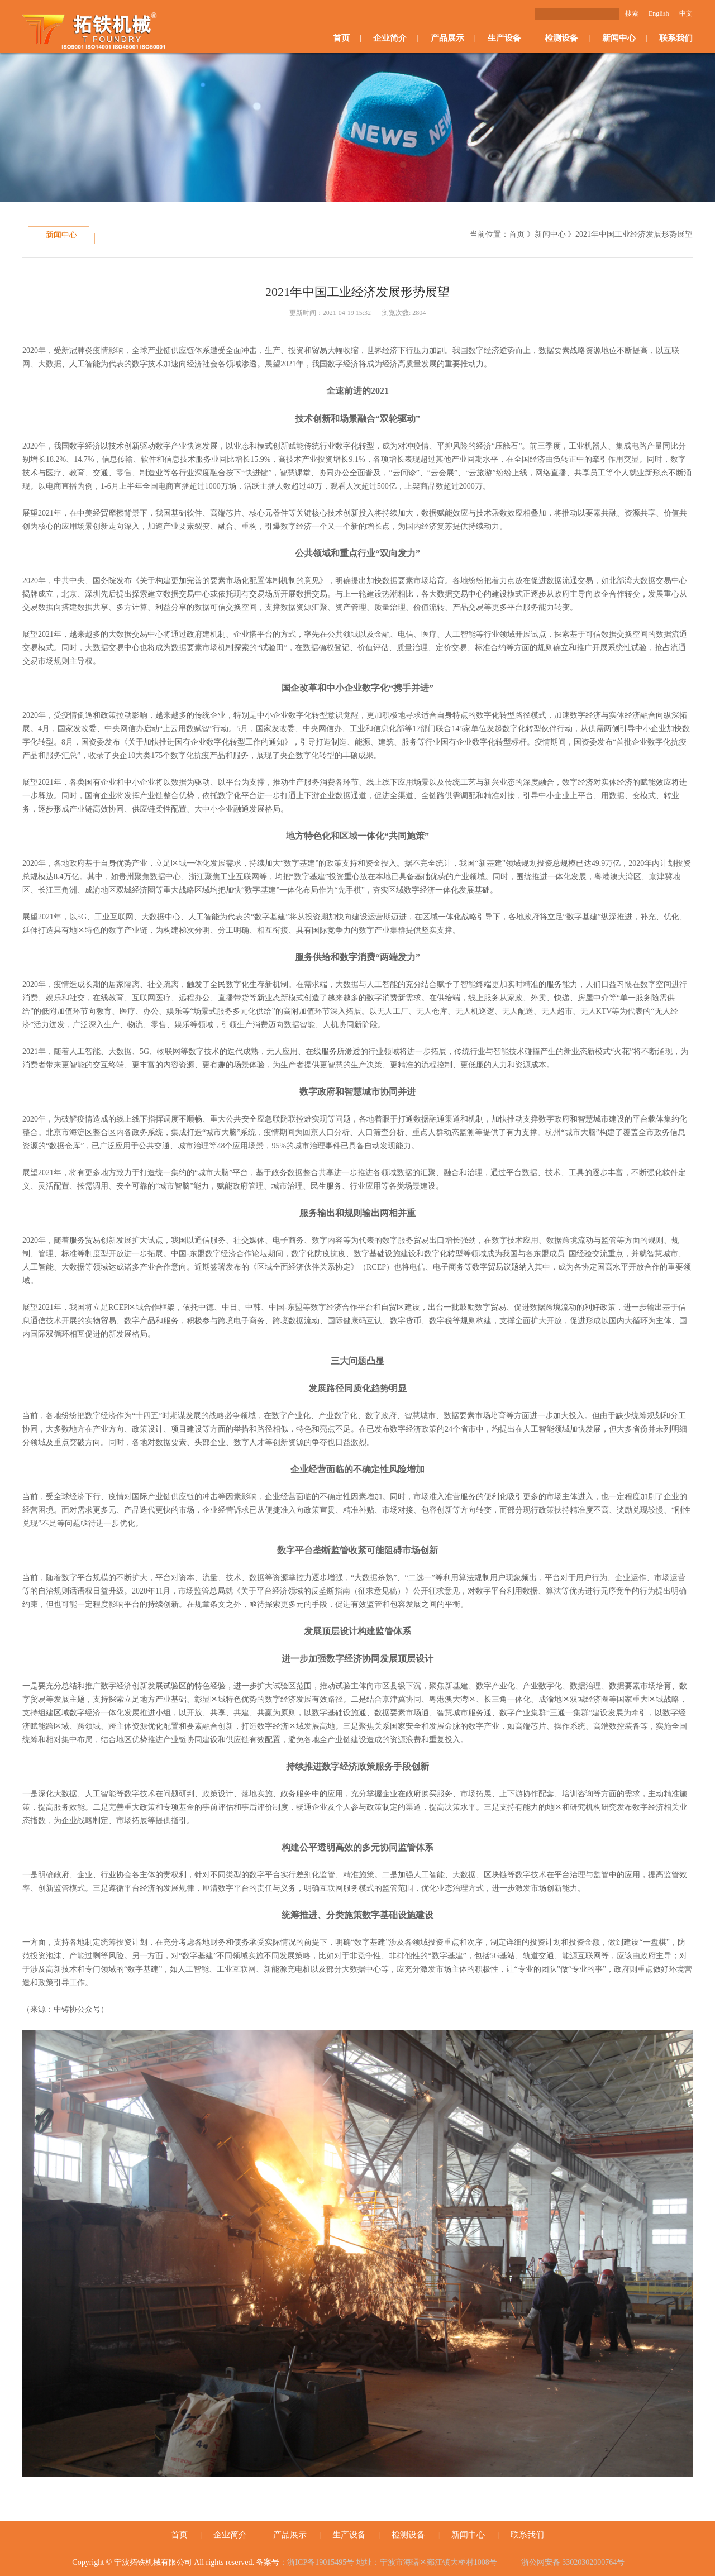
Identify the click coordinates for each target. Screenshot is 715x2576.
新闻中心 (619, 38)
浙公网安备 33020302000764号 (572, 2562)
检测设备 (561, 38)
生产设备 (504, 38)
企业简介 (390, 38)
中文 (686, 13)
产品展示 (447, 38)
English (659, 13)
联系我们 (676, 38)
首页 (341, 38)
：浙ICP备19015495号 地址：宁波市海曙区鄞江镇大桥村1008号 (389, 2562)
